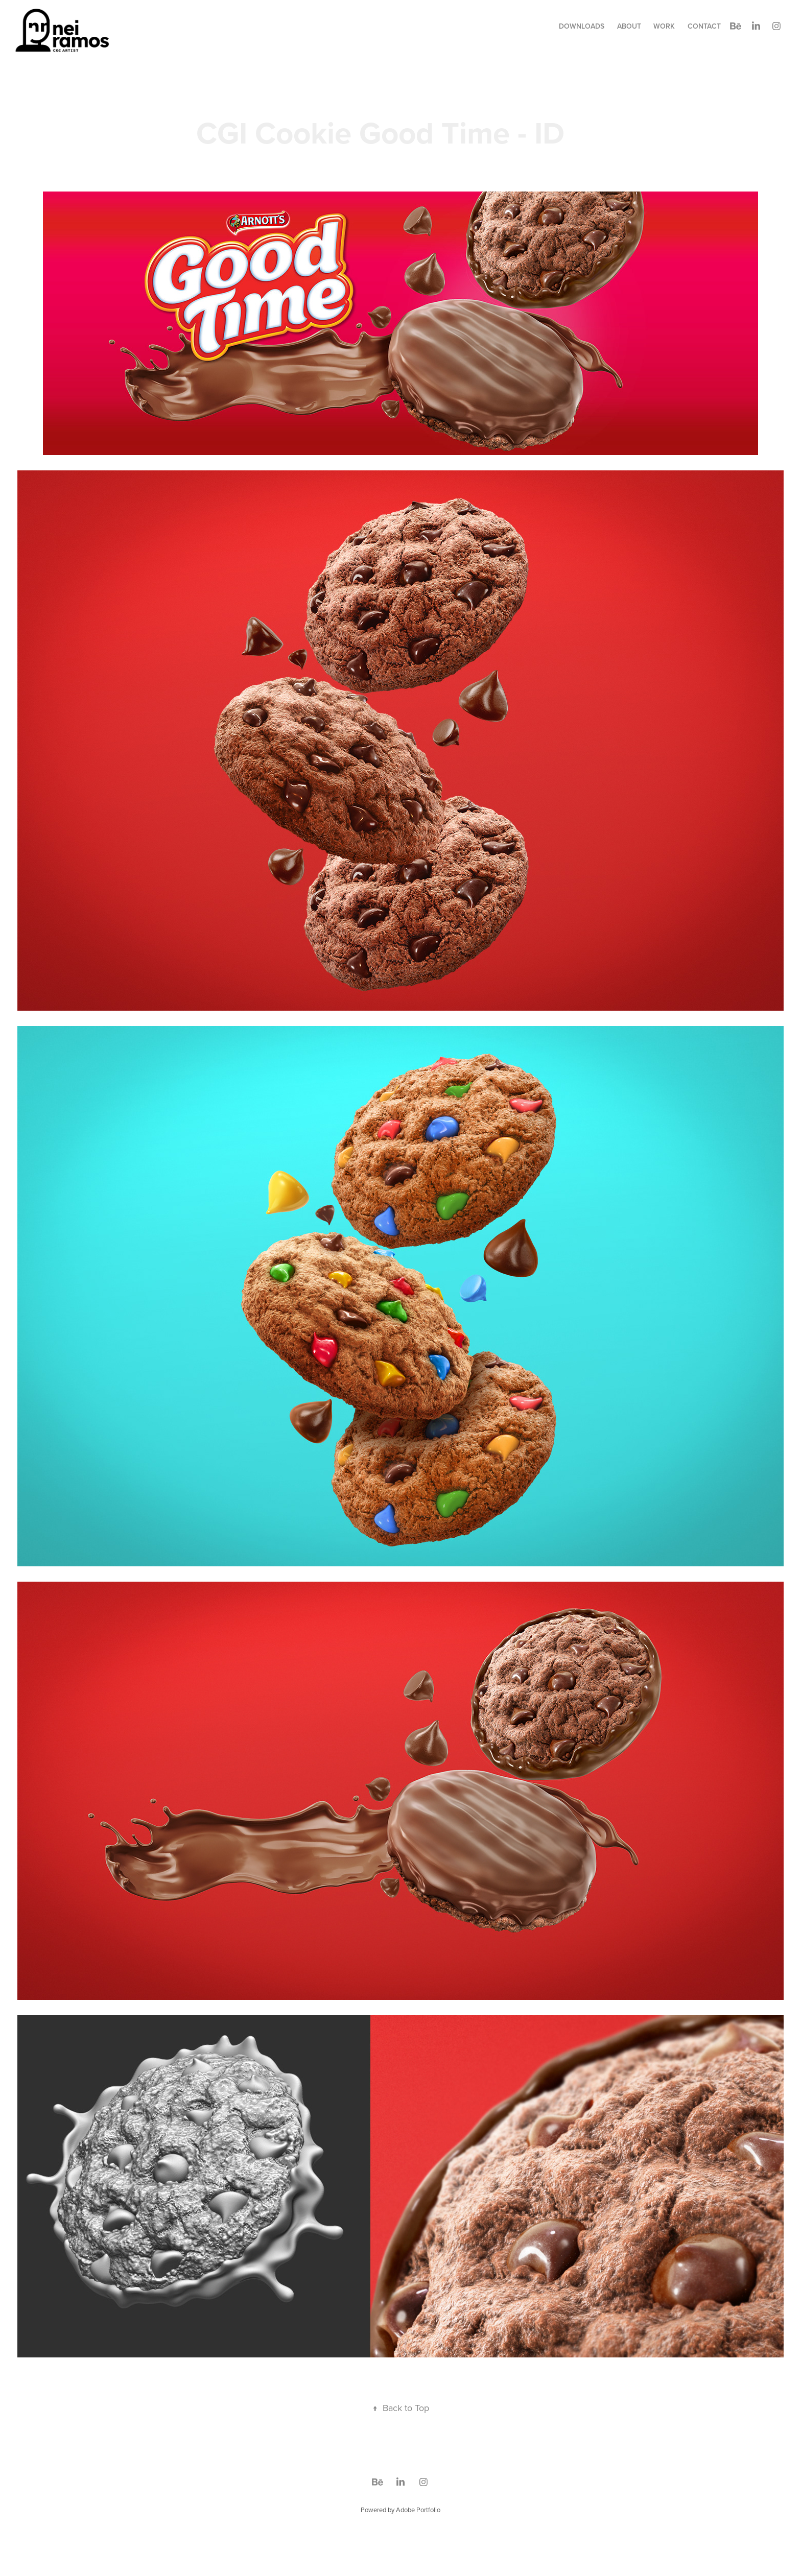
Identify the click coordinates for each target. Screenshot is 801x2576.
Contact (704, 26)
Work (664, 26)
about (629, 26)
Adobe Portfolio (418, 2509)
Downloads (581, 26)
